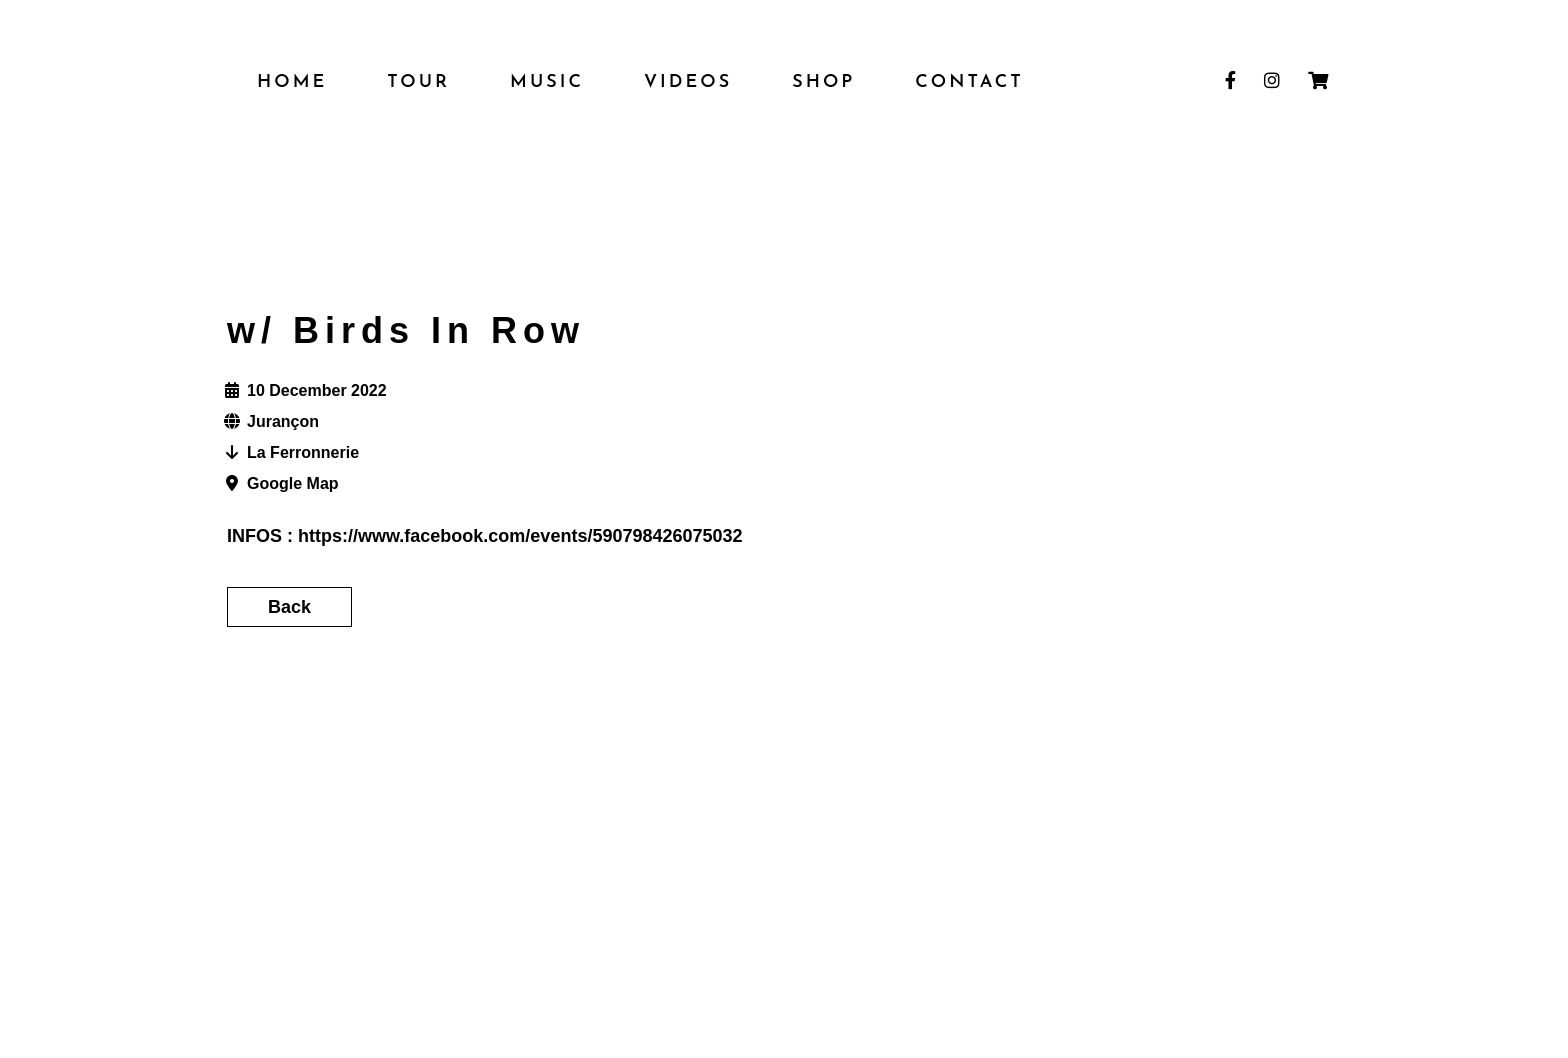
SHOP (823, 82)
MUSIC (547, 82)
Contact (969, 82)
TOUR (418, 82)
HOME (292, 82)
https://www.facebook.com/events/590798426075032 (520, 536)
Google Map (293, 483)
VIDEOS (688, 82)
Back (289, 607)
